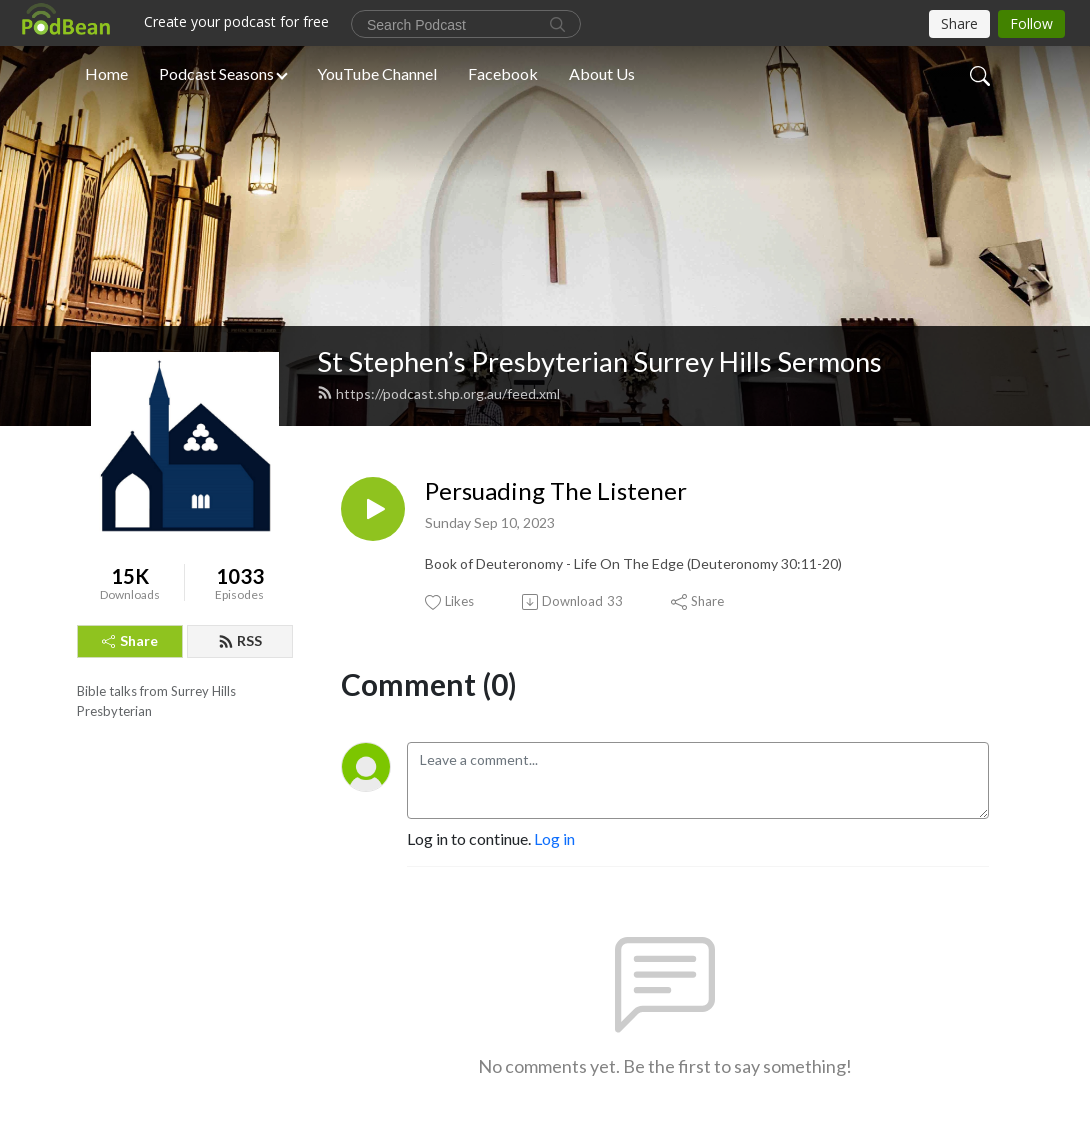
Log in (554, 838)
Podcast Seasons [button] (216, 73)
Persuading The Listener (556, 491)
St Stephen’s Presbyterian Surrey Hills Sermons (599, 361)
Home (106, 73)
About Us (602, 73)
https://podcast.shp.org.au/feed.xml (438, 393)
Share (130, 640)
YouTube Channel (377, 73)
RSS (240, 640)
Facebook (503, 73)
